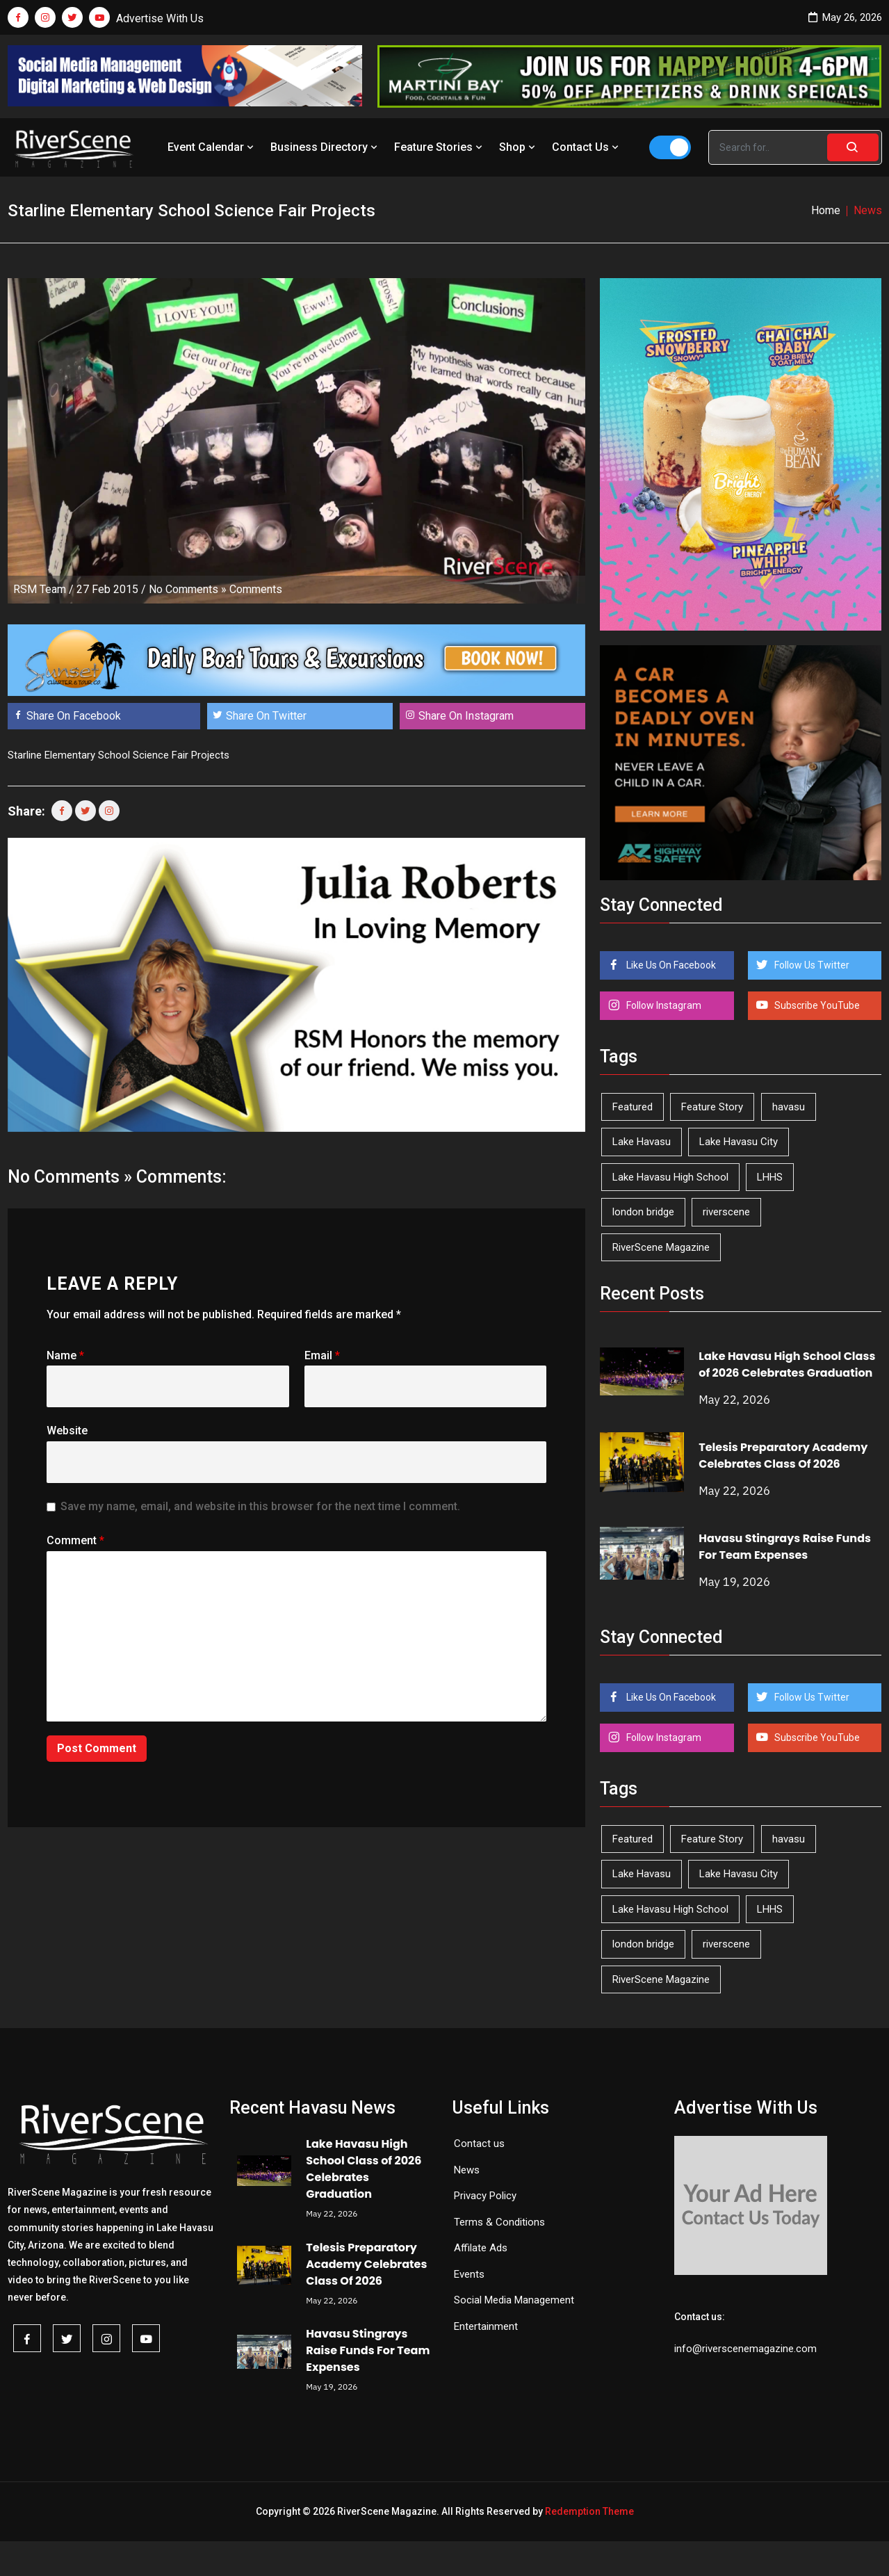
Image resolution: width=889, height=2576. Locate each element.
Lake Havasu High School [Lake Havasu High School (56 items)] (670, 1177)
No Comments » (188, 589)
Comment (75, 1540)
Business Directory (325, 147)
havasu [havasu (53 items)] (788, 1107)
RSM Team (39, 589)
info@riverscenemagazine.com (745, 2348)
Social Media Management (514, 2300)
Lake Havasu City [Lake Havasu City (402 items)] (738, 1141)
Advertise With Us (160, 18)
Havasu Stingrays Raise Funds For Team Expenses (785, 1546)
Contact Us (586, 147)
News (467, 2170)
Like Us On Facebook (670, 965)
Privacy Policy (485, 2195)
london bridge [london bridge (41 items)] (643, 1212)
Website (67, 1430)
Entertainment (486, 2326)
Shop (518, 147)
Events (469, 2274)
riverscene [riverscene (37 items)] (726, 1212)
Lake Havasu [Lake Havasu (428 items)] (641, 1141)
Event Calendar (212, 147)
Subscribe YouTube (816, 1005)
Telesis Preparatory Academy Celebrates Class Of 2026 (783, 1455)
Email (322, 1355)
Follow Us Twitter (810, 965)
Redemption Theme (589, 2511)
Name (65, 1355)
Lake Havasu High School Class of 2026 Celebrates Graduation (787, 1364)
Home (825, 210)
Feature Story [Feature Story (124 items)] (712, 1107)
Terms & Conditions (499, 2222)
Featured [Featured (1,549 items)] (632, 1107)
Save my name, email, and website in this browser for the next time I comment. (260, 1506)
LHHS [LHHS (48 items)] (770, 1177)
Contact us (479, 2143)
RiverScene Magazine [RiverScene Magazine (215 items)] (661, 1247)
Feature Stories (439, 147)
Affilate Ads (480, 2248)
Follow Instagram (662, 1005)
